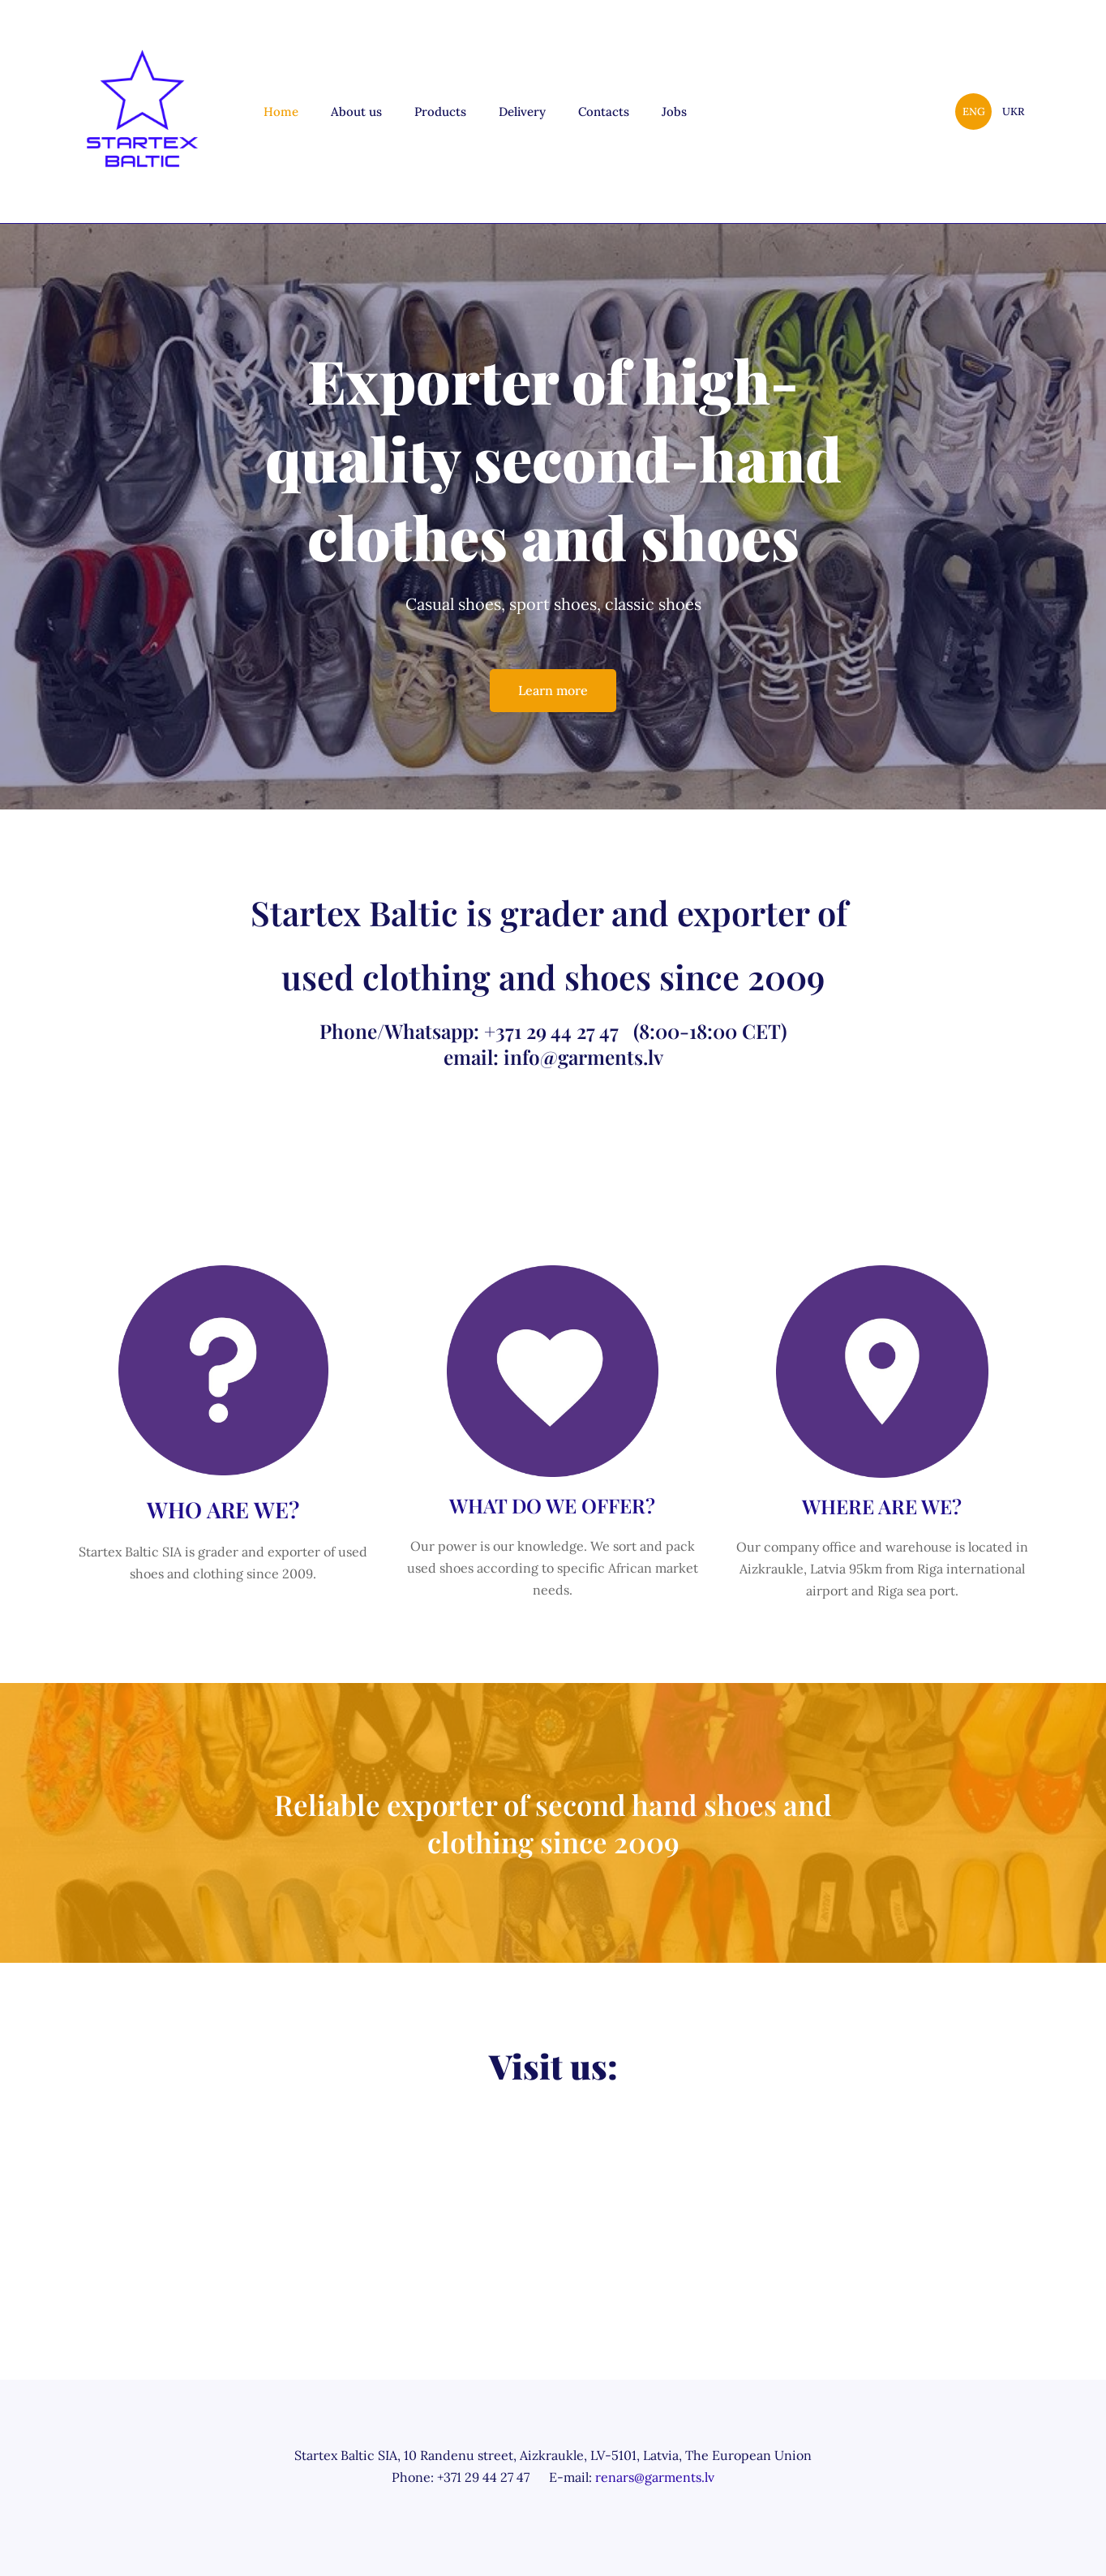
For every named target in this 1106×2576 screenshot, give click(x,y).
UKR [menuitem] (1013, 111)
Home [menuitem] (281, 111)
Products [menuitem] (440, 111)
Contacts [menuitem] (603, 111)
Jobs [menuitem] (674, 111)
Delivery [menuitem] (522, 111)
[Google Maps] (553, 2189)
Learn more (553, 690)
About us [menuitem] (356, 111)
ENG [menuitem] (973, 111)
